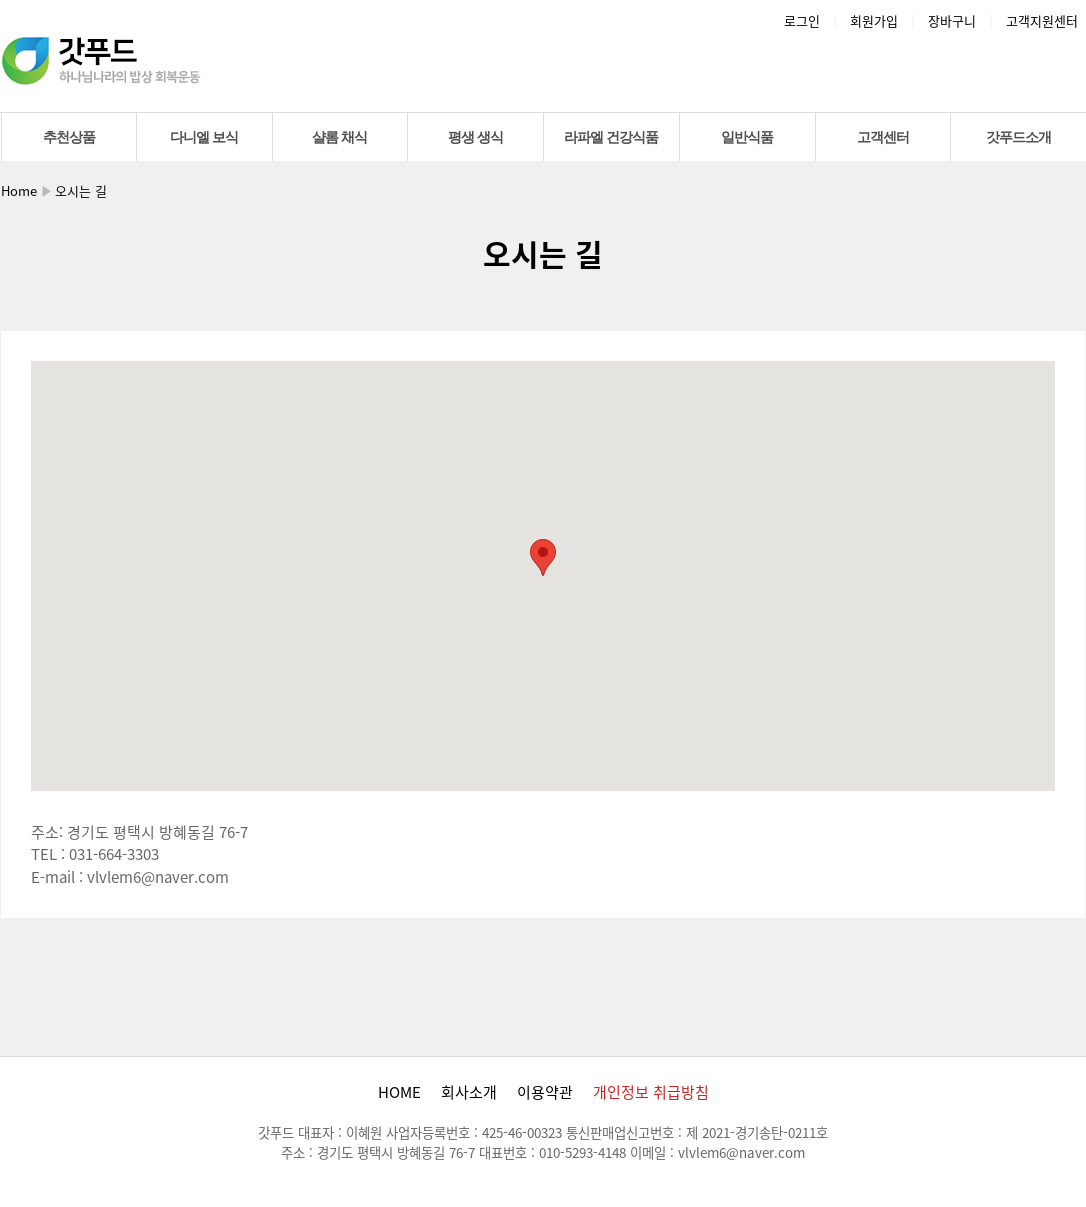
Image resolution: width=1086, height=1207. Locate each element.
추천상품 (69, 137)
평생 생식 (475, 137)
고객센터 (883, 137)
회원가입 (874, 20)
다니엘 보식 (204, 137)
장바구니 (952, 20)
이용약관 (545, 1092)
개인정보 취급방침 (651, 1092)
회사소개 (469, 1092)
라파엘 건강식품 (611, 137)
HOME (399, 1092)
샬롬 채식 (339, 137)
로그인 (802, 20)
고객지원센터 (1042, 20)
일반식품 (747, 137)
